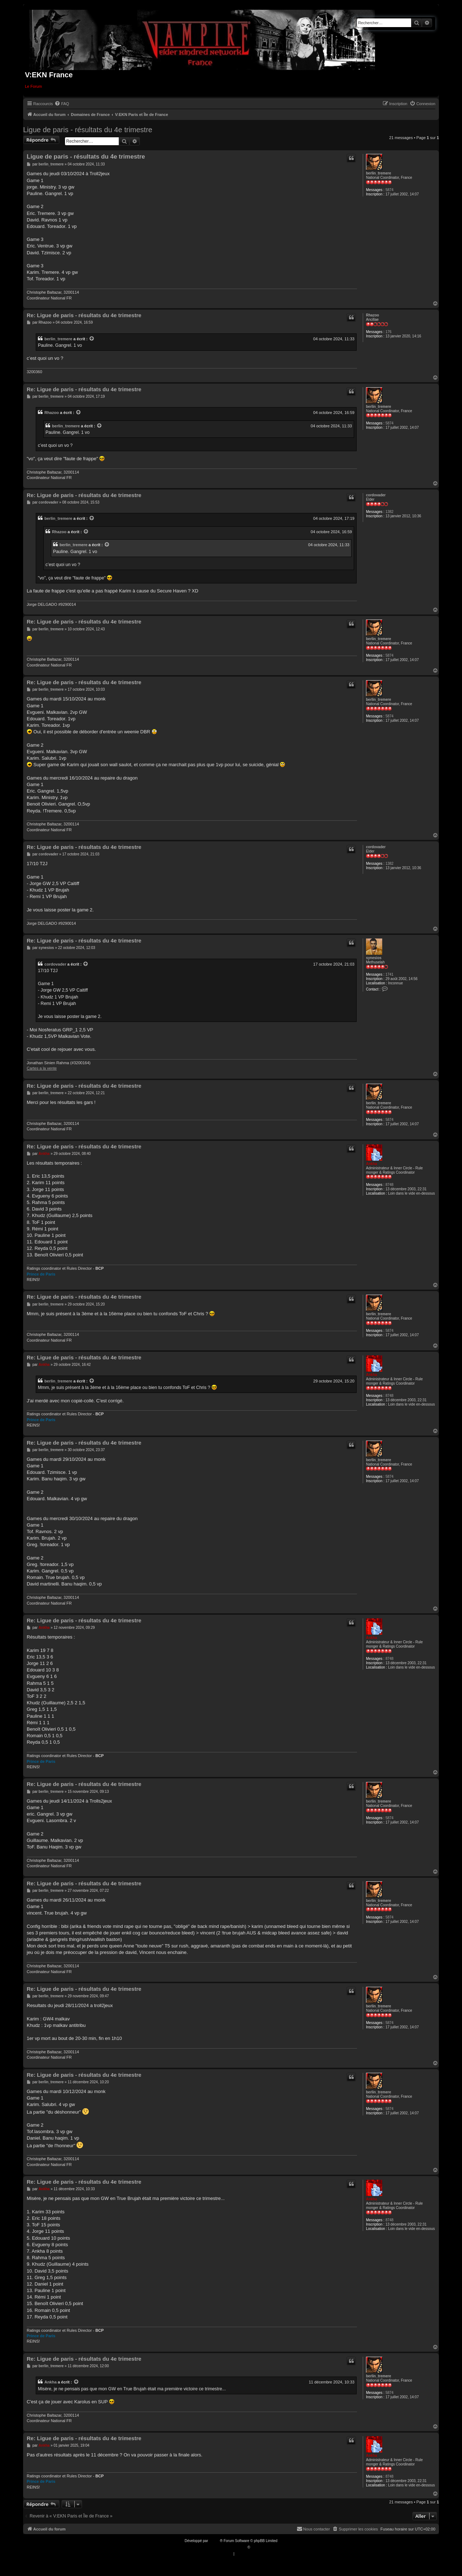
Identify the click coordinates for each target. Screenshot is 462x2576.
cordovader (375, 495)
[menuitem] (62, 103)
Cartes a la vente (42, 1068)
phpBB (214, 2541)
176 (388, 332)
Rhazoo (372, 315)
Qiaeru (256, 2547)
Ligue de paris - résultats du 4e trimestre (87, 130)
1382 (389, 512)
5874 (389, 190)
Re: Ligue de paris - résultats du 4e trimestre (84, 315)
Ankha (371, 1164)
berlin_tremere (378, 173)
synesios (374, 958)
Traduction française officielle (223, 2547)
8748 (389, 1185)
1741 (389, 974)
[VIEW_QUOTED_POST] (92, 339)
